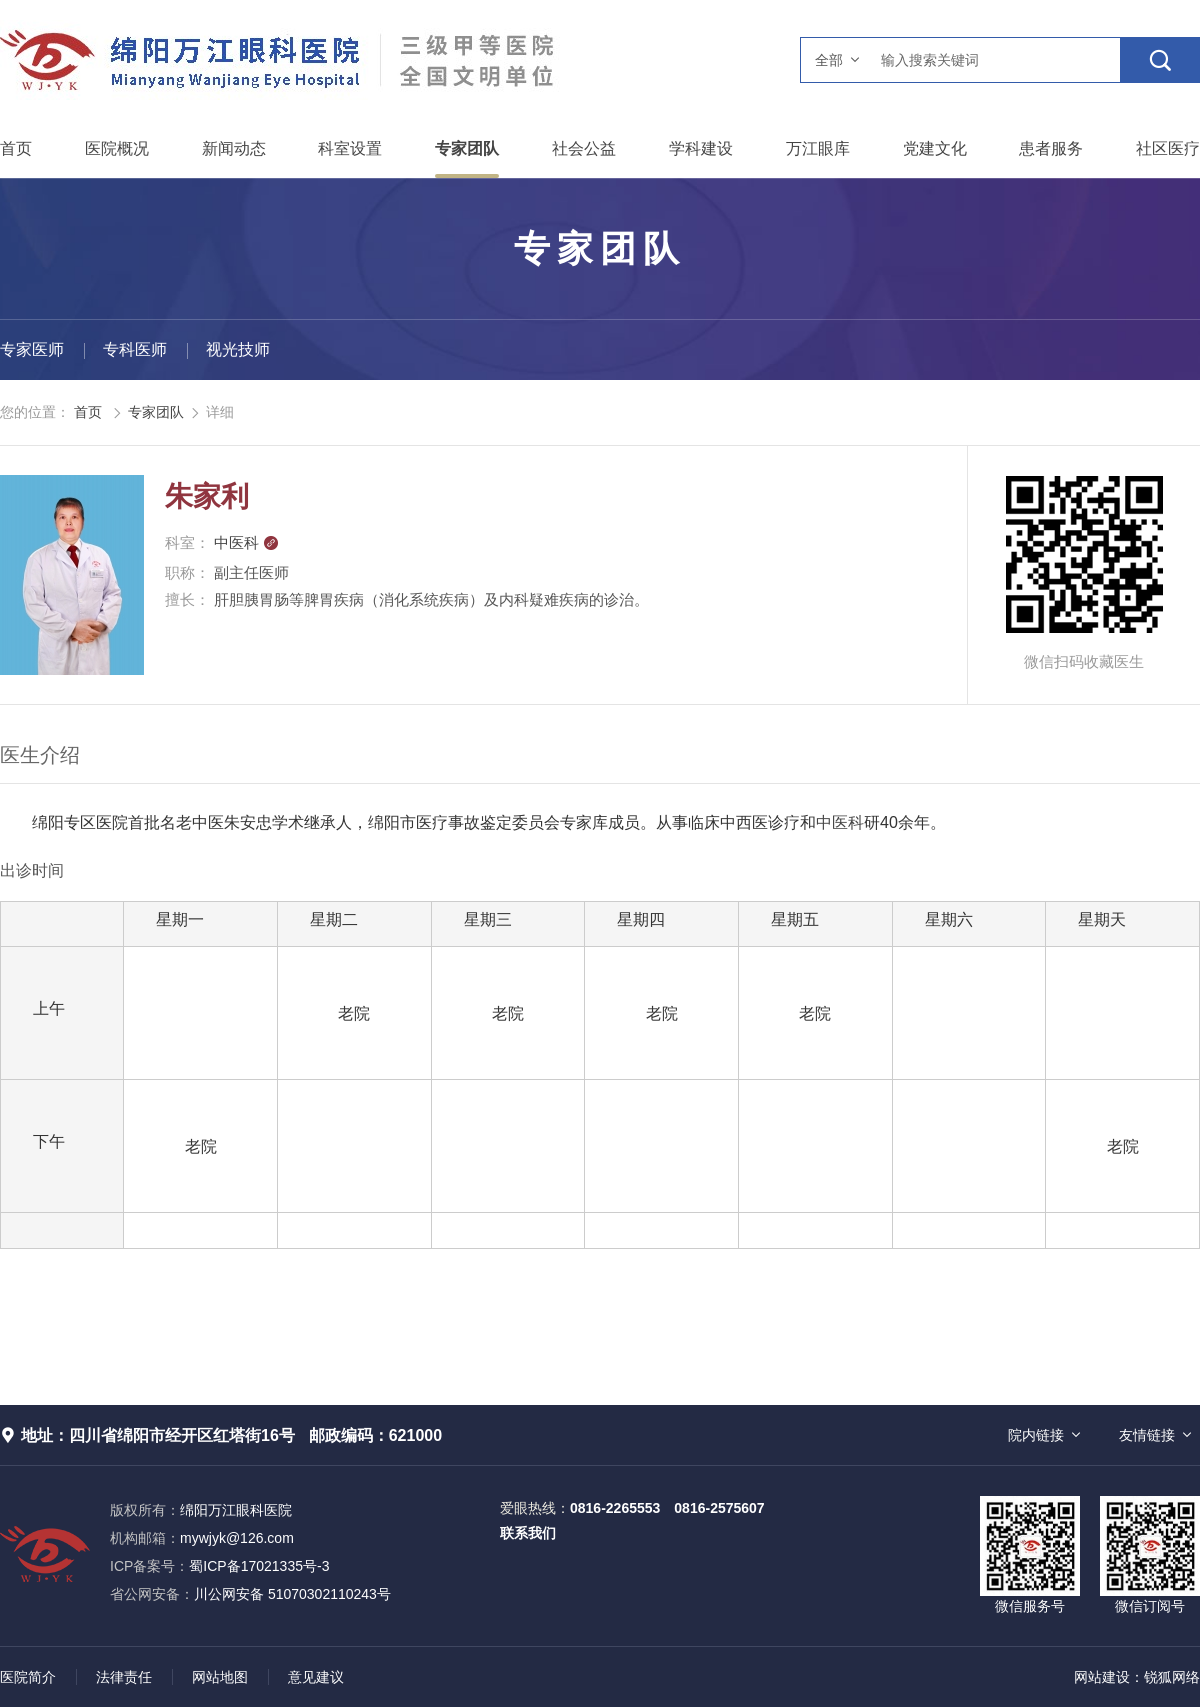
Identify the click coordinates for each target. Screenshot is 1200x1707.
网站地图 (220, 1677)
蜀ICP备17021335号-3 (259, 1566)
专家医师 (32, 349)
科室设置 (350, 148)
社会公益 (584, 148)
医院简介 (28, 1677)
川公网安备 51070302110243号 (250, 1594)
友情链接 (1147, 1435)
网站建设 (1102, 1677)
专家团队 (467, 148)
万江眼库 (818, 148)
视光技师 (238, 349)
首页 (16, 148)
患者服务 (1051, 148)
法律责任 (124, 1677)
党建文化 (935, 148)
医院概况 (117, 148)
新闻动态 (234, 148)
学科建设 (701, 148)
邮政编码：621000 (375, 1435)
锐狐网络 (1172, 1677)
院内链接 (1036, 1435)
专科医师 (135, 349)
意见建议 (316, 1677)
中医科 (246, 542)
